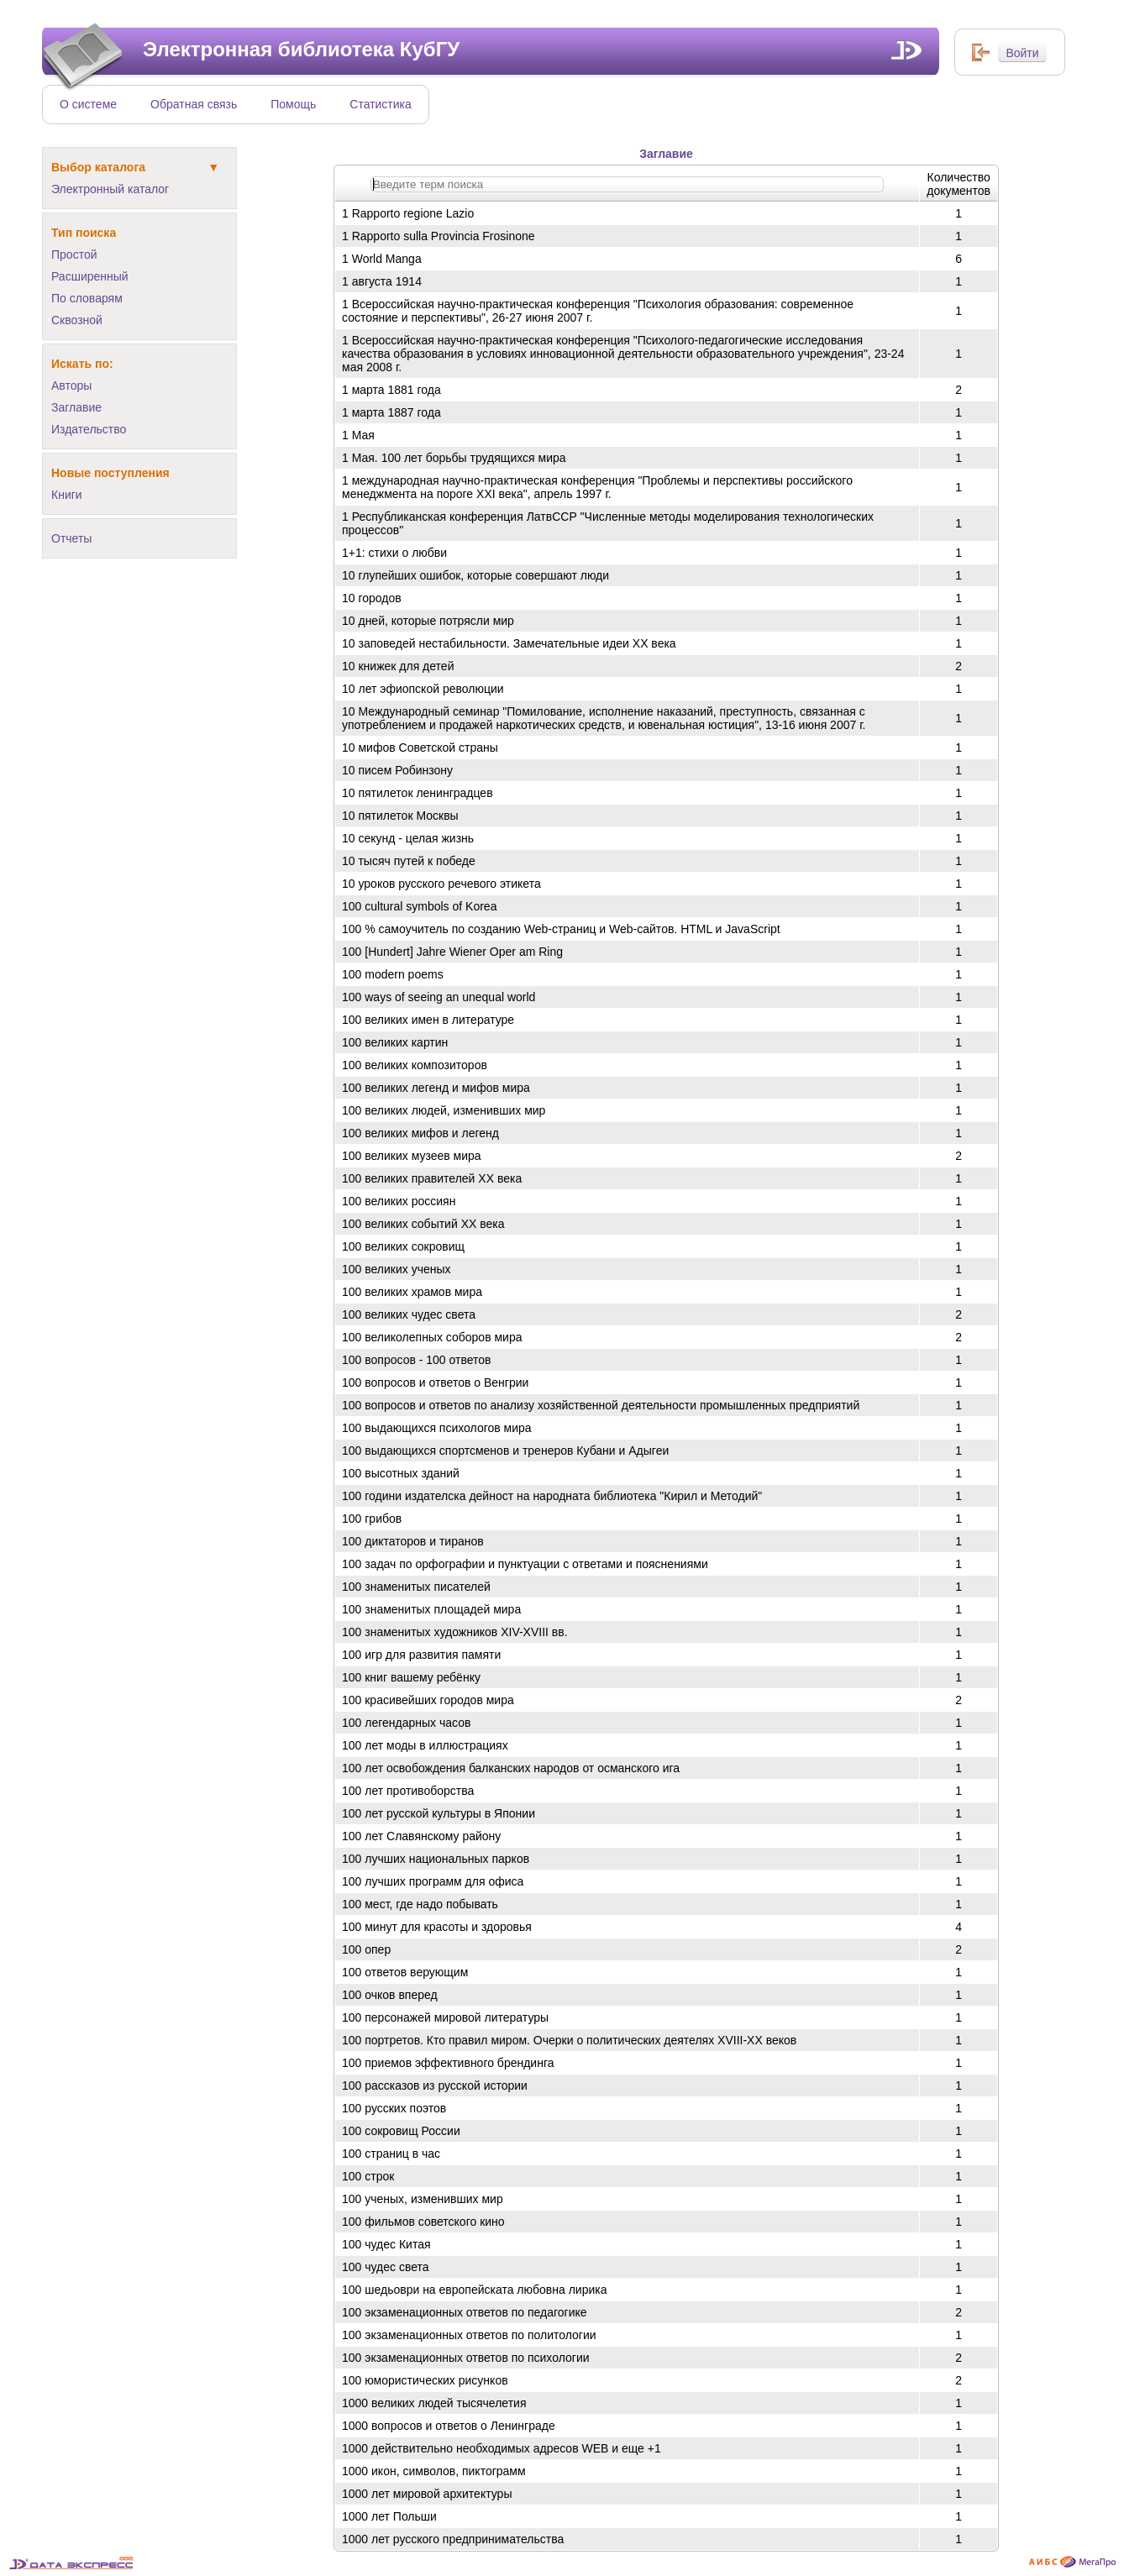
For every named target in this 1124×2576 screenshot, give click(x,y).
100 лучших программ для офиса (432, 1881)
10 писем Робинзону (397, 770)
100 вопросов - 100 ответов (416, 1360)
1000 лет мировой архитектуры (427, 2493)
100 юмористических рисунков (425, 2380)
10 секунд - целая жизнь (408, 838)
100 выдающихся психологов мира (437, 1428)
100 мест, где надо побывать (420, 1904)
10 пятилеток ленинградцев (417, 793)
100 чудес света (385, 2267)
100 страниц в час (391, 2153)
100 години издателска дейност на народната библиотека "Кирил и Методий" (552, 1496)
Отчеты (71, 538)
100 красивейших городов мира (428, 1700)
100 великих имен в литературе (428, 1019)
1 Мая (358, 435)
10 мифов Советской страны (420, 747)
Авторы (71, 385)
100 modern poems (393, 974)
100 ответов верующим (405, 1972)
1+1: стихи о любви (394, 552)
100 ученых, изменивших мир (422, 2199)
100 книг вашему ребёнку (411, 1677)
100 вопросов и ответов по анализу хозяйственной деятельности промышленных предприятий (600, 1405)
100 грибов (372, 1518)
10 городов (372, 598)
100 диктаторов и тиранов (413, 1541)
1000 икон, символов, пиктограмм (434, 2471)
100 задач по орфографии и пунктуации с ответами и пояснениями (525, 1564)
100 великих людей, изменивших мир (443, 1110)
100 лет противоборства (408, 1790)
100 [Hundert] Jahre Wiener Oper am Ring (452, 951)
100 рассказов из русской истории (435, 2085)
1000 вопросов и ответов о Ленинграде (448, 2425)
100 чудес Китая (386, 2244)
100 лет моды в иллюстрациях (425, 1745)
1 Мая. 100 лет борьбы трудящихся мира (454, 457)
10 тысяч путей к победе (408, 861)
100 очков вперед (390, 1995)
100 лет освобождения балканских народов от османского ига (511, 1768)
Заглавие (76, 407)
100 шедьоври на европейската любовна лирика (474, 2289)
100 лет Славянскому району (421, 1836)
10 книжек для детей (398, 666)
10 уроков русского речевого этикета (441, 883)
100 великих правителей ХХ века (432, 1178)
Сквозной (76, 320)
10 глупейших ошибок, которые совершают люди (475, 575)
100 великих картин (395, 1042)
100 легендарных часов (406, 1722)
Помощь (293, 104)
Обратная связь (193, 104)
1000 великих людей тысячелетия (434, 2403)
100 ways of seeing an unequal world (438, 997)
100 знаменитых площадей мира (431, 1609)
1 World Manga (382, 258)
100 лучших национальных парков (435, 1858)
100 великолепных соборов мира (432, 1337)
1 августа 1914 (382, 281)
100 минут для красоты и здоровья (437, 1926)
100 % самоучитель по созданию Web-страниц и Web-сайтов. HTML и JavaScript (561, 929)
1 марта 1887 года (391, 412)
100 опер (366, 1949)
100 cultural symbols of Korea (419, 906)
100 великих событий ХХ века (423, 1223)
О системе (88, 104)
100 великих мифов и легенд (420, 1133)
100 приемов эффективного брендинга (448, 2063)
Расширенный (90, 276)
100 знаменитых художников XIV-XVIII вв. (455, 1632)
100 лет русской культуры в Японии (438, 1813)
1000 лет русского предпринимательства (453, 2539)
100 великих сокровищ (403, 1246)
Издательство (88, 429)
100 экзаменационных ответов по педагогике (464, 2312)
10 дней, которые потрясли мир (428, 620)
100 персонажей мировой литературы (445, 2017)
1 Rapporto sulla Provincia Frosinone (438, 236)
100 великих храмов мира (412, 1291)
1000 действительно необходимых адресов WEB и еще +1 (501, 2448)
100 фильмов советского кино (423, 2221)
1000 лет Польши (389, 2516)
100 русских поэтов (394, 2108)
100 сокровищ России (401, 2131)
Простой (74, 254)
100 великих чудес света (408, 1314)
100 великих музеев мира (411, 1155)
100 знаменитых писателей (416, 1586)
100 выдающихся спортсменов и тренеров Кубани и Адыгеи (505, 1450)
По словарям (87, 298)
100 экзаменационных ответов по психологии (466, 2357)
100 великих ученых (396, 1269)
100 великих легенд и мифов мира (436, 1087)
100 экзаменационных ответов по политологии (469, 2335)
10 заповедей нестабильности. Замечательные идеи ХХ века (509, 643)
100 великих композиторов (414, 1065)
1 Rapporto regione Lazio (408, 213)
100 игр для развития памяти (421, 1654)
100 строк (368, 2176)
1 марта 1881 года (391, 389)
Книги (66, 494)
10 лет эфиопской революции (423, 688)
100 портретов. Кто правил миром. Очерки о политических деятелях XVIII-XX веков (569, 2040)
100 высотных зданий (401, 1473)
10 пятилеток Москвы (400, 815)
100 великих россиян (398, 1201)
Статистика (380, 104)
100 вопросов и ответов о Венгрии (435, 1382)
